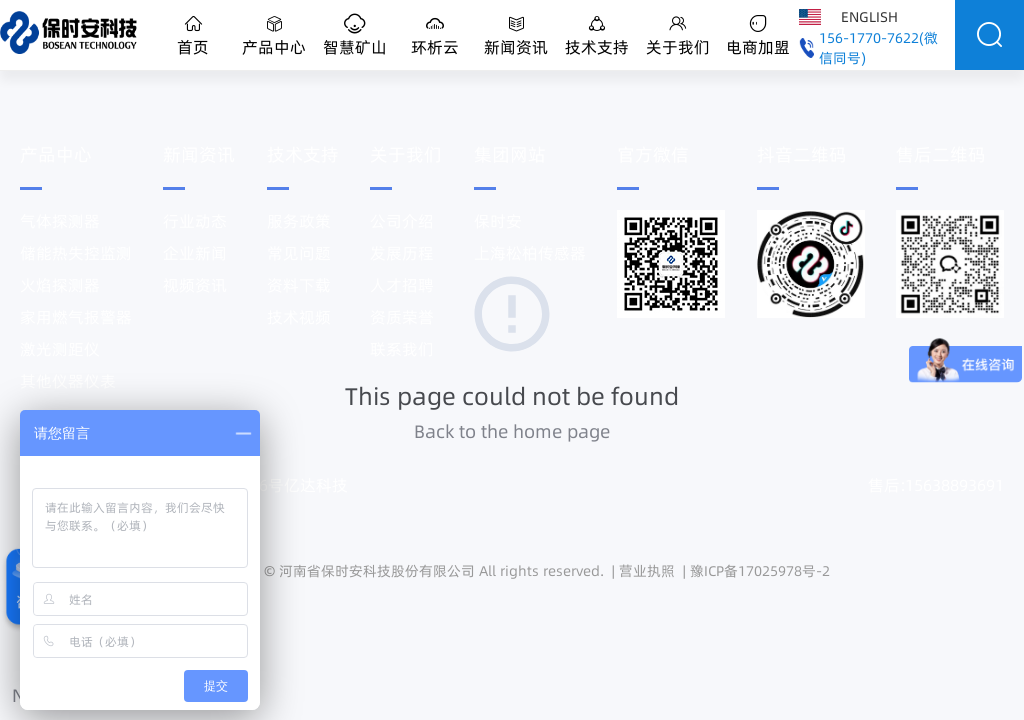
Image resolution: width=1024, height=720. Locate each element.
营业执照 (647, 571)
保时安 (498, 221)
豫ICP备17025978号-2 (760, 571)
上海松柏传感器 (530, 253)
